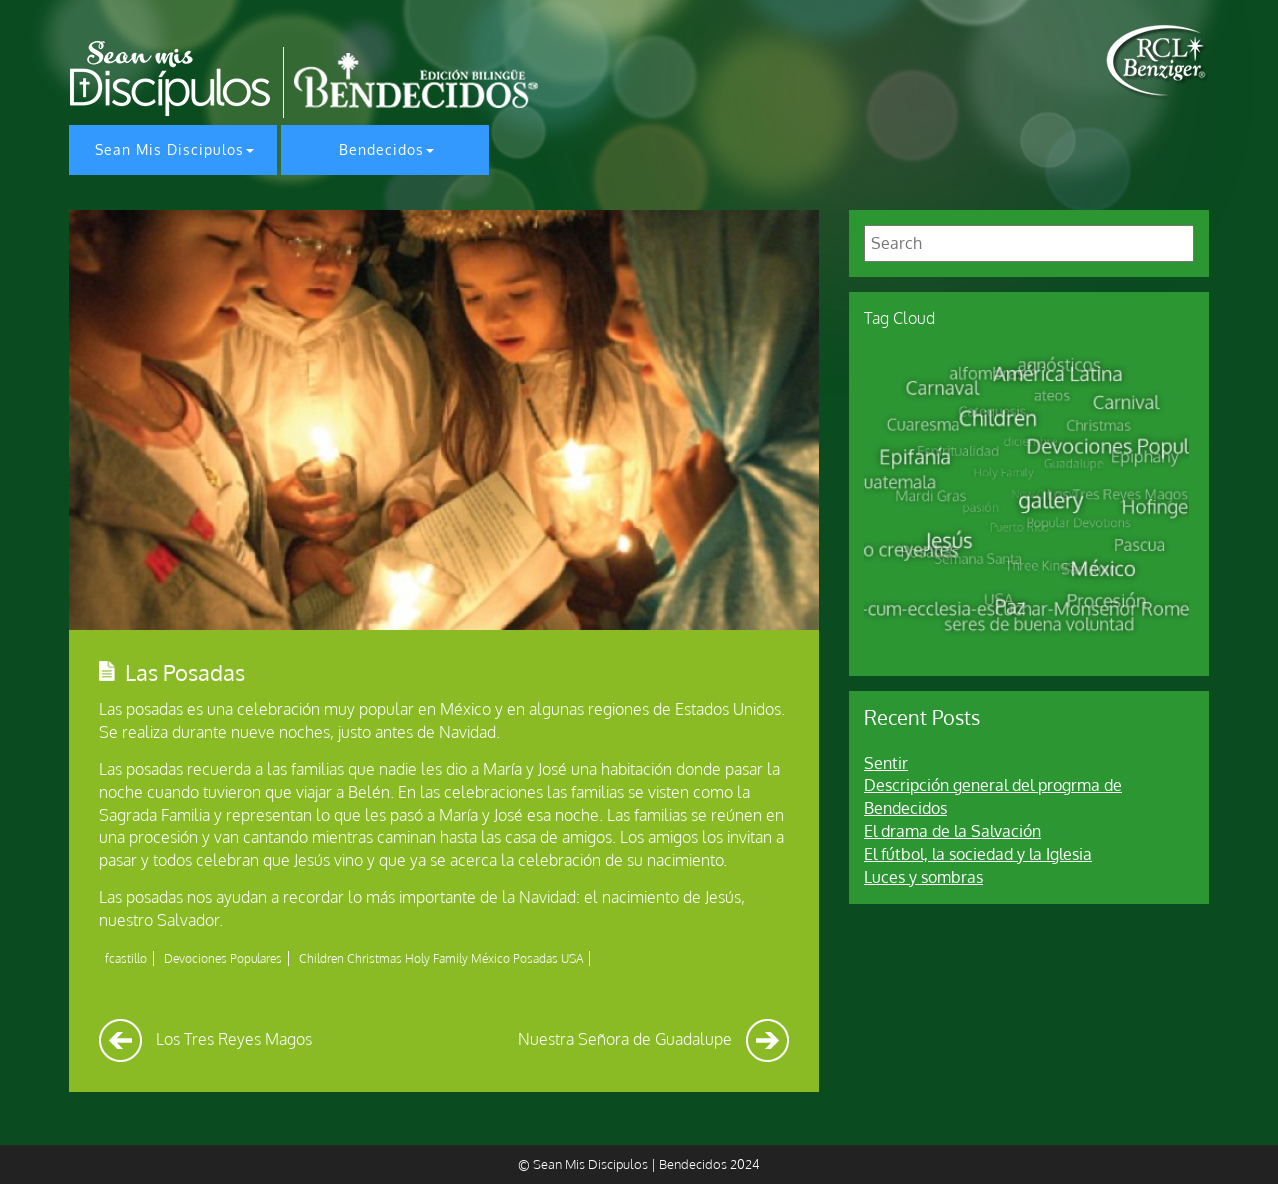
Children (321, 958)
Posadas (535, 958)
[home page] (1157, 61)
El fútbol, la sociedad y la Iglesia (978, 854)
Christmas (374, 958)
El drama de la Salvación (952, 831)
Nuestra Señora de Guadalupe (653, 1039)
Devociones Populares (223, 958)
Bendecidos (381, 149)
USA (572, 958)
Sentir (886, 763)
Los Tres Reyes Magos (205, 1039)
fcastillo (126, 958)
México (490, 958)
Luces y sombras (923, 877)
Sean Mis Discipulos (169, 149)
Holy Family (436, 958)
